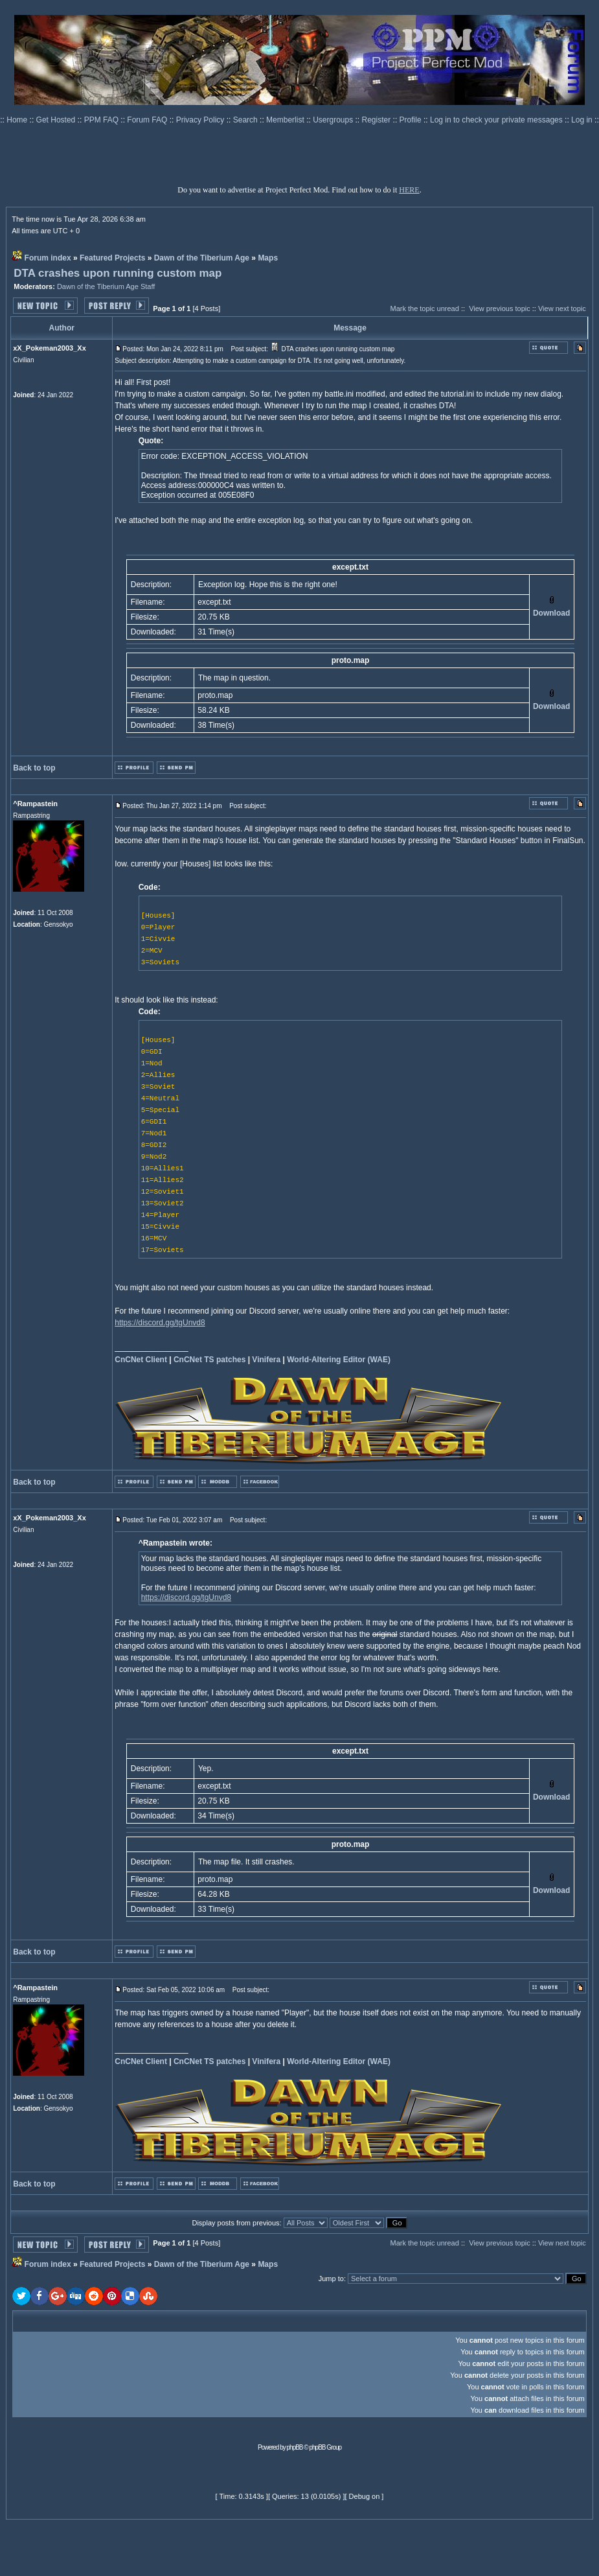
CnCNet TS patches (209, 1359)
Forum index (48, 257)
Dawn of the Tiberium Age (201, 257)
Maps (268, 257)
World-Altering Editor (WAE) (338, 1359)
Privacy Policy (201, 119)
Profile (412, 119)
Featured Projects (112, 257)
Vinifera (266, 1359)
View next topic (562, 308)
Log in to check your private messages (497, 119)
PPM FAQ (102, 119)
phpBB (295, 2447)
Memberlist (286, 119)
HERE (409, 189)
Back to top (34, 767)
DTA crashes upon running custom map (117, 273)
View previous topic (499, 308)
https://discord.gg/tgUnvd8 (160, 1322)
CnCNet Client (141, 1359)
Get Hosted (57, 119)
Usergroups (334, 119)
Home (17, 119)
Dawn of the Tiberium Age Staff (106, 286)
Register (377, 119)
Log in (582, 119)
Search (246, 119)
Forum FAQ (148, 119)
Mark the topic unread (424, 308)
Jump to (331, 2278)
